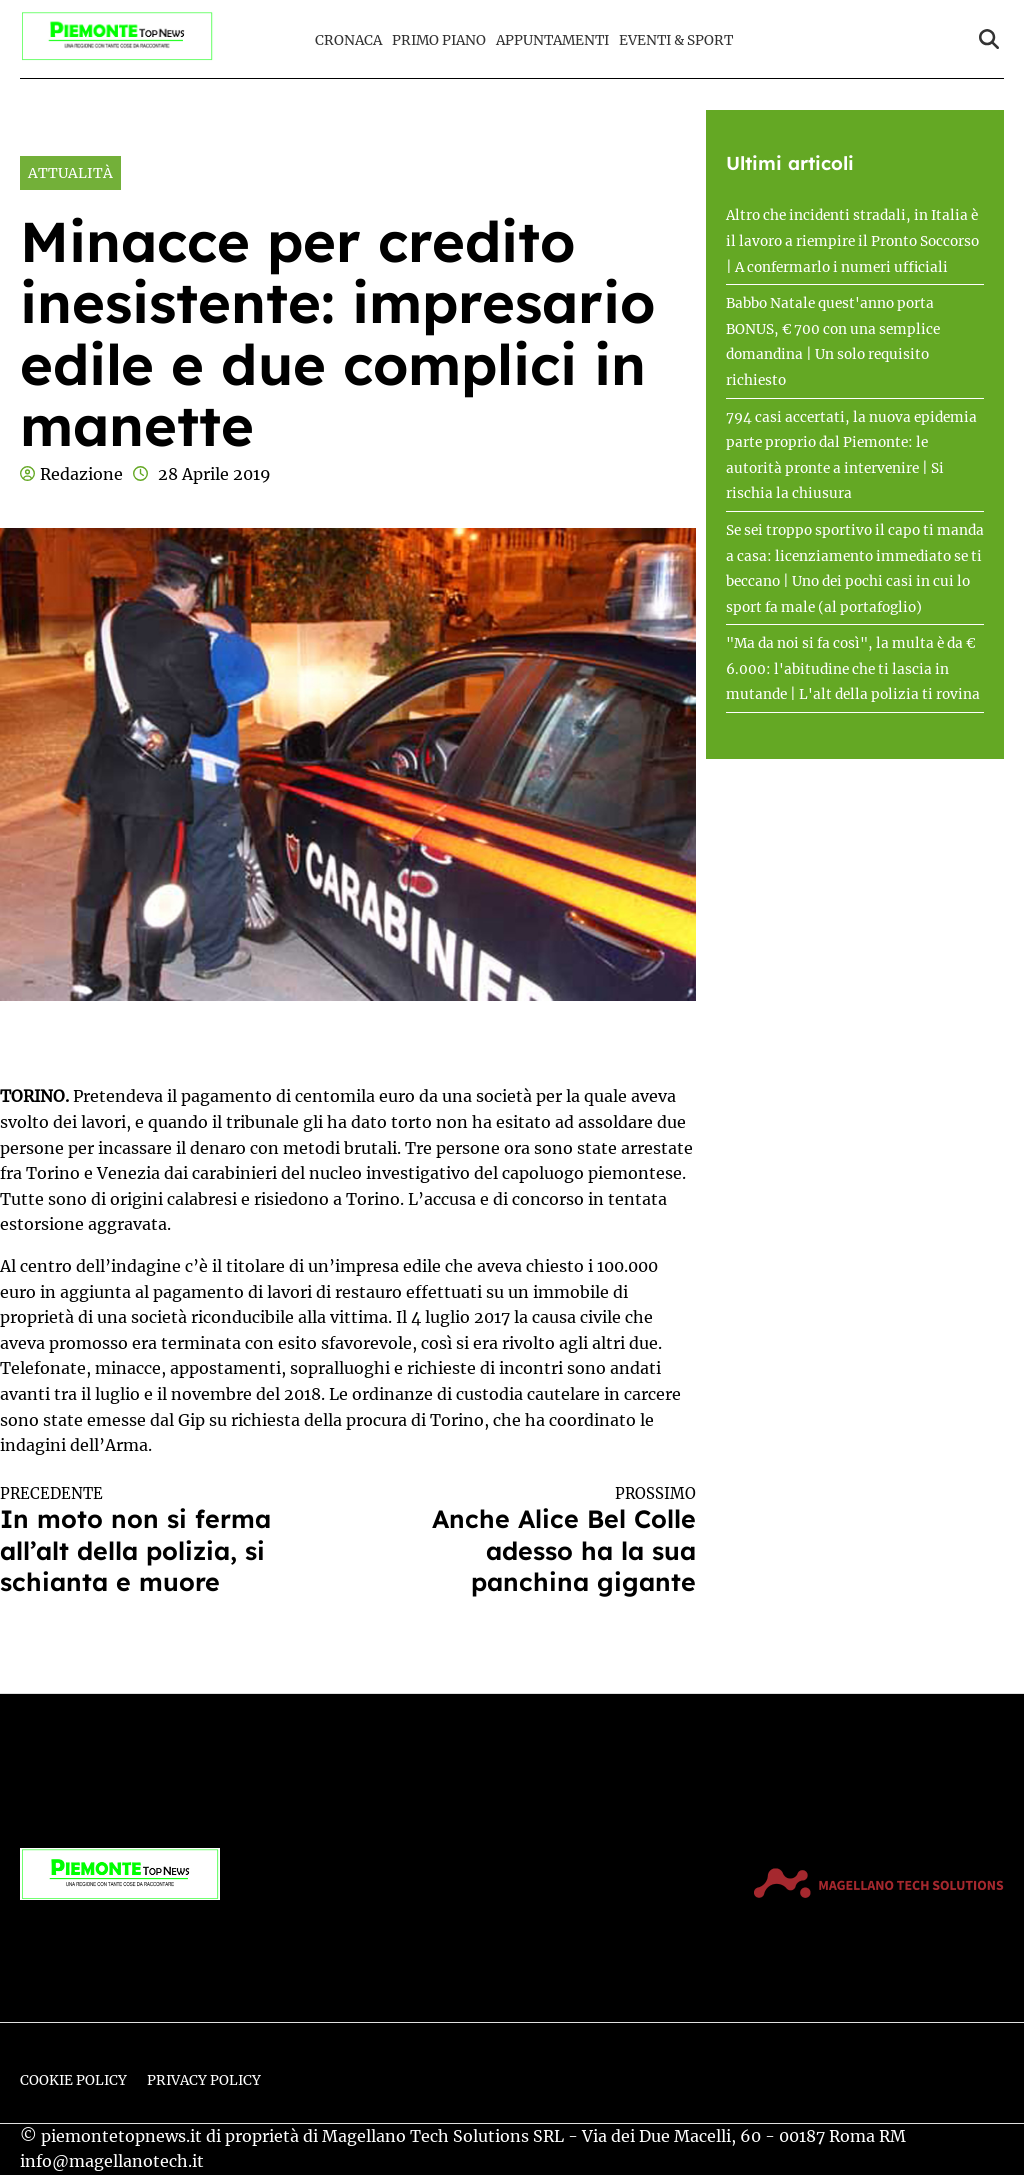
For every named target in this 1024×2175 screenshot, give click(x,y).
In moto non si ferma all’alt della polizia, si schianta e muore (156, 1541)
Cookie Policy (73, 2080)
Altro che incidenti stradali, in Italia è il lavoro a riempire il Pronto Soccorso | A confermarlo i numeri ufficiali (852, 241)
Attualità (70, 173)
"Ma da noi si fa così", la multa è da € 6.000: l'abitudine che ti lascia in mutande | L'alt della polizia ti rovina (853, 669)
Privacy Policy (204, 2080)
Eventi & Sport (676, 40)
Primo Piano (439, 40)
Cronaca (348, 40)
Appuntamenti (552, 40)
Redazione (81, 474)
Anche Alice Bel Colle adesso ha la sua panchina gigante (539, 1541)
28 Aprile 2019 (214, 474)
